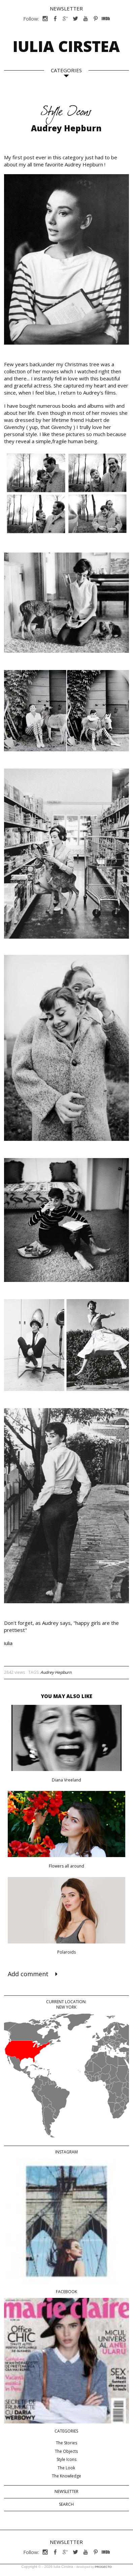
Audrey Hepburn (55, 1672)
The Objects (66, 2451)
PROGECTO (103, 2567)
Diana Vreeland (66, 1780)
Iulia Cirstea (66, 46)
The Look (66, 2468)
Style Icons (66, 2459)
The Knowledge (66, 2476)
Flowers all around (66, 1866)
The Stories (66, 2443)
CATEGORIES (66, 70)
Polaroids (66, 1952)
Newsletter (66, 8)
